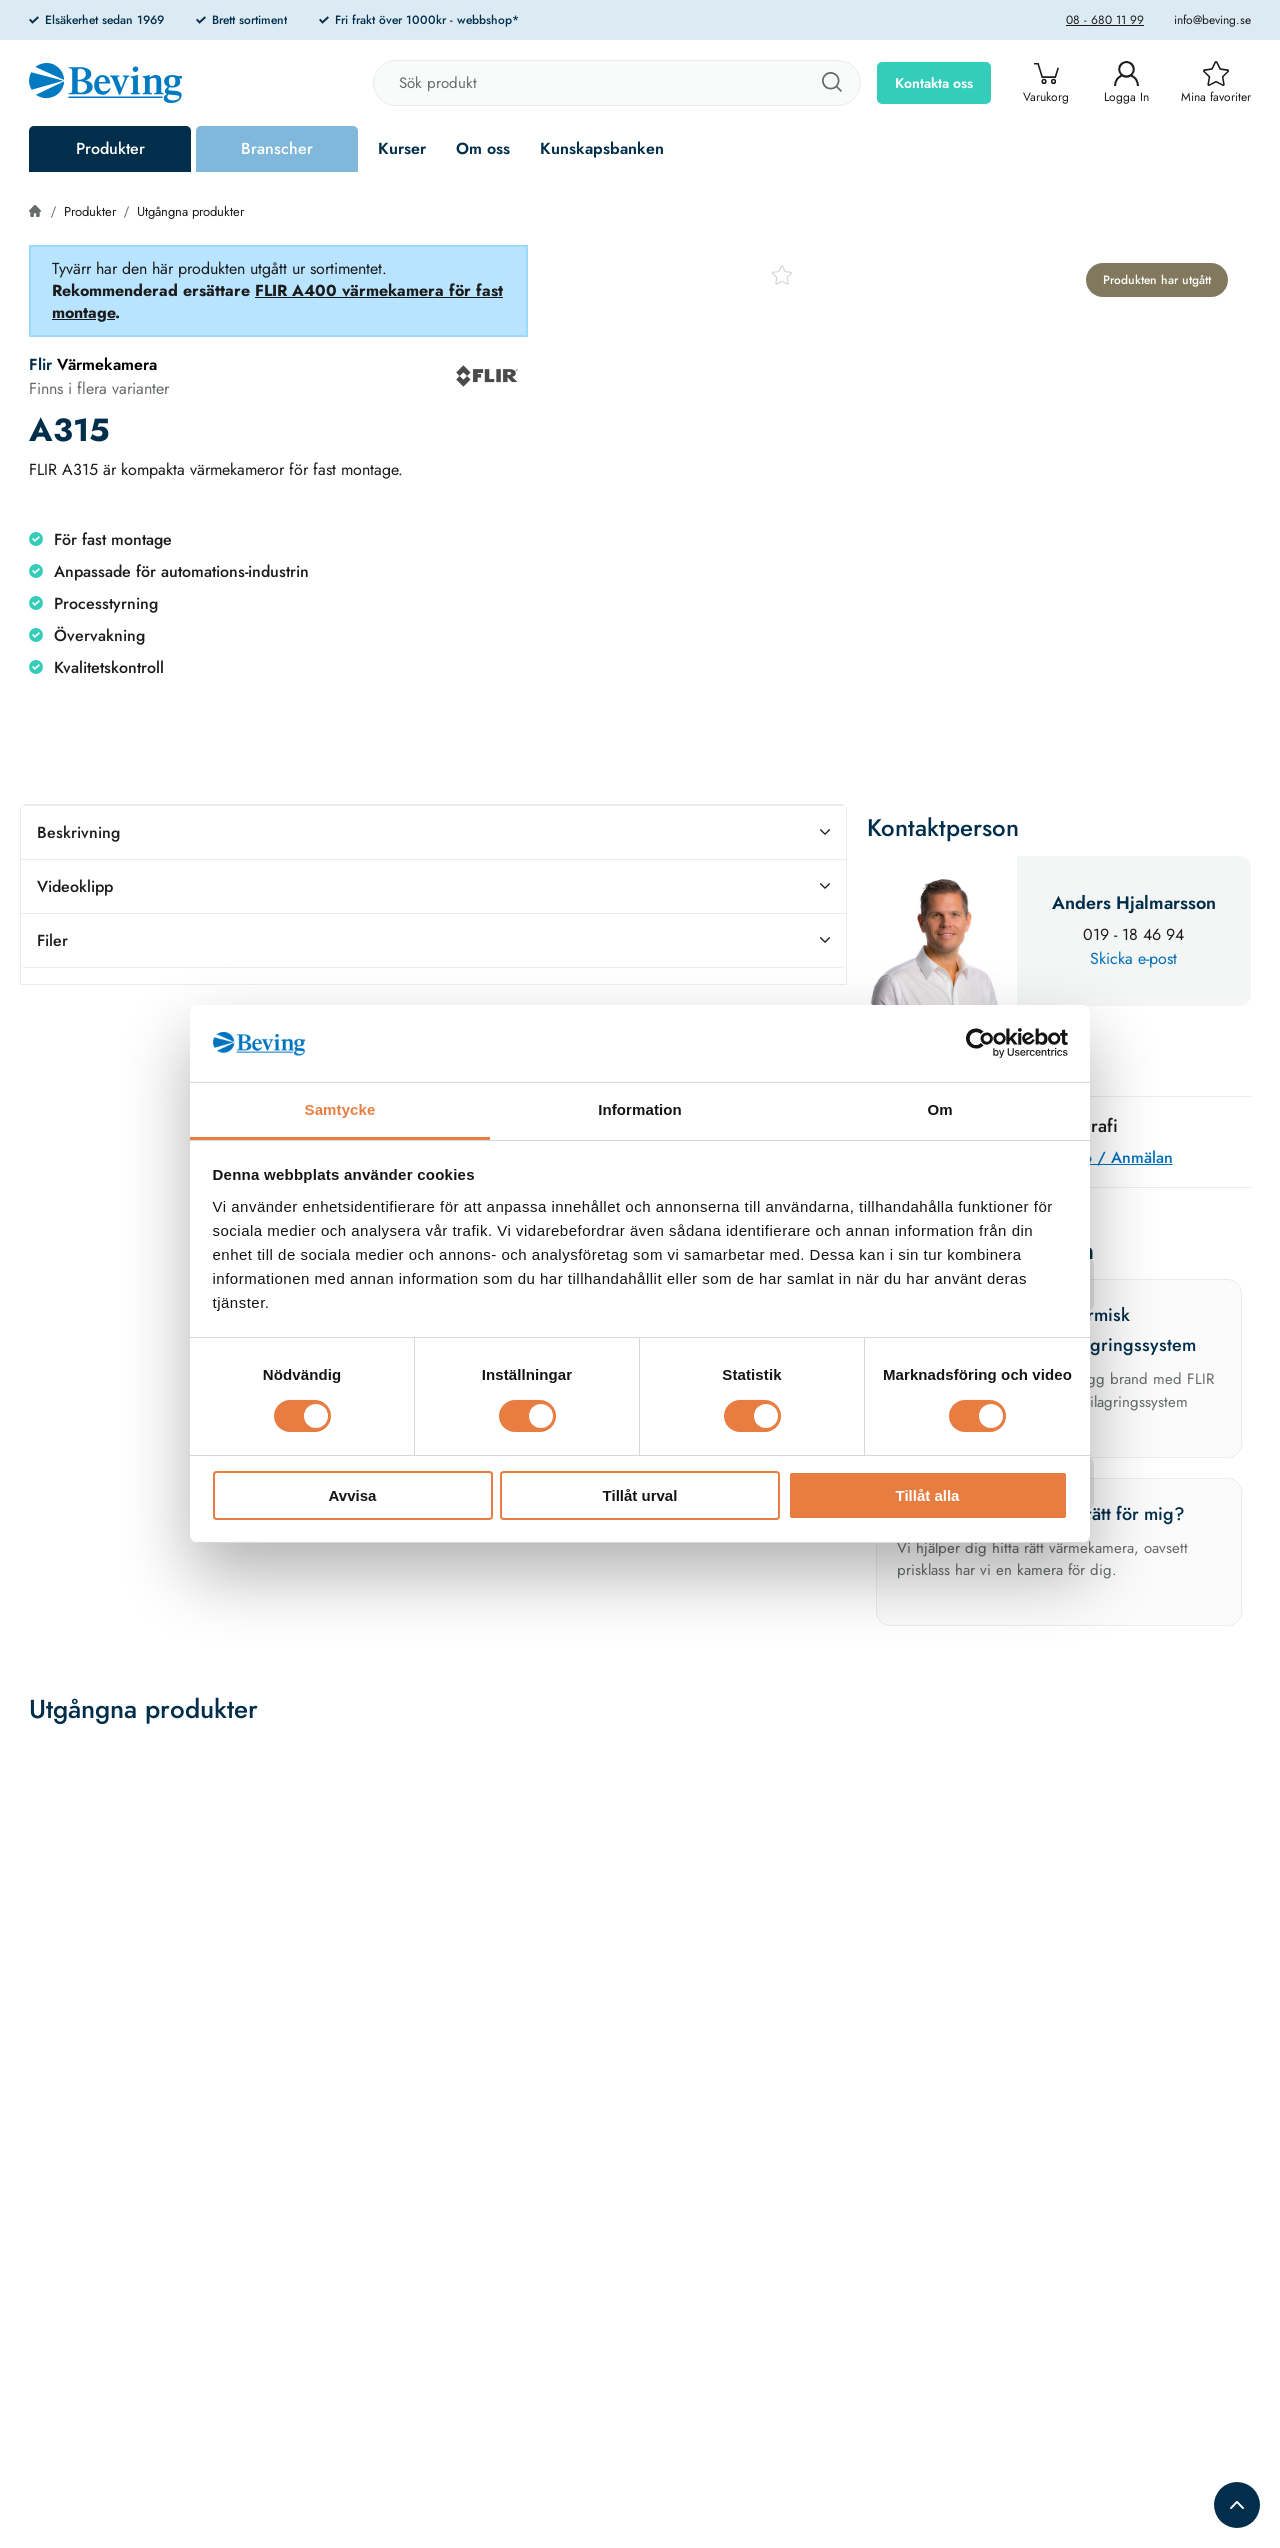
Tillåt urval (640, 1495)
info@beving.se (1212, 20)
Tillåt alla (928, 1495)
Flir (40, 364)
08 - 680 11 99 (1105, 20)
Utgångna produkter (190, 211)
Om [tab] (939, 1109)
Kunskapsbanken (602, 148)
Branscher (277, 148)
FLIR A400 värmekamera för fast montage (277, 301)
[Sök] (831, 83)
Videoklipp (433, 886)
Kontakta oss (934, 83)
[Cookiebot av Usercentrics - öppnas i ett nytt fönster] (980, 1043)
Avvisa (353, 1495)
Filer (433, 940)
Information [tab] (640, 1109)
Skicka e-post (1133, 958)
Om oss (483, 148)
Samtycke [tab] (340, 1109)
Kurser (402, 148)
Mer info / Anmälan (1102, 1157)
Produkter (110, 148)
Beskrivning (433, 832)
